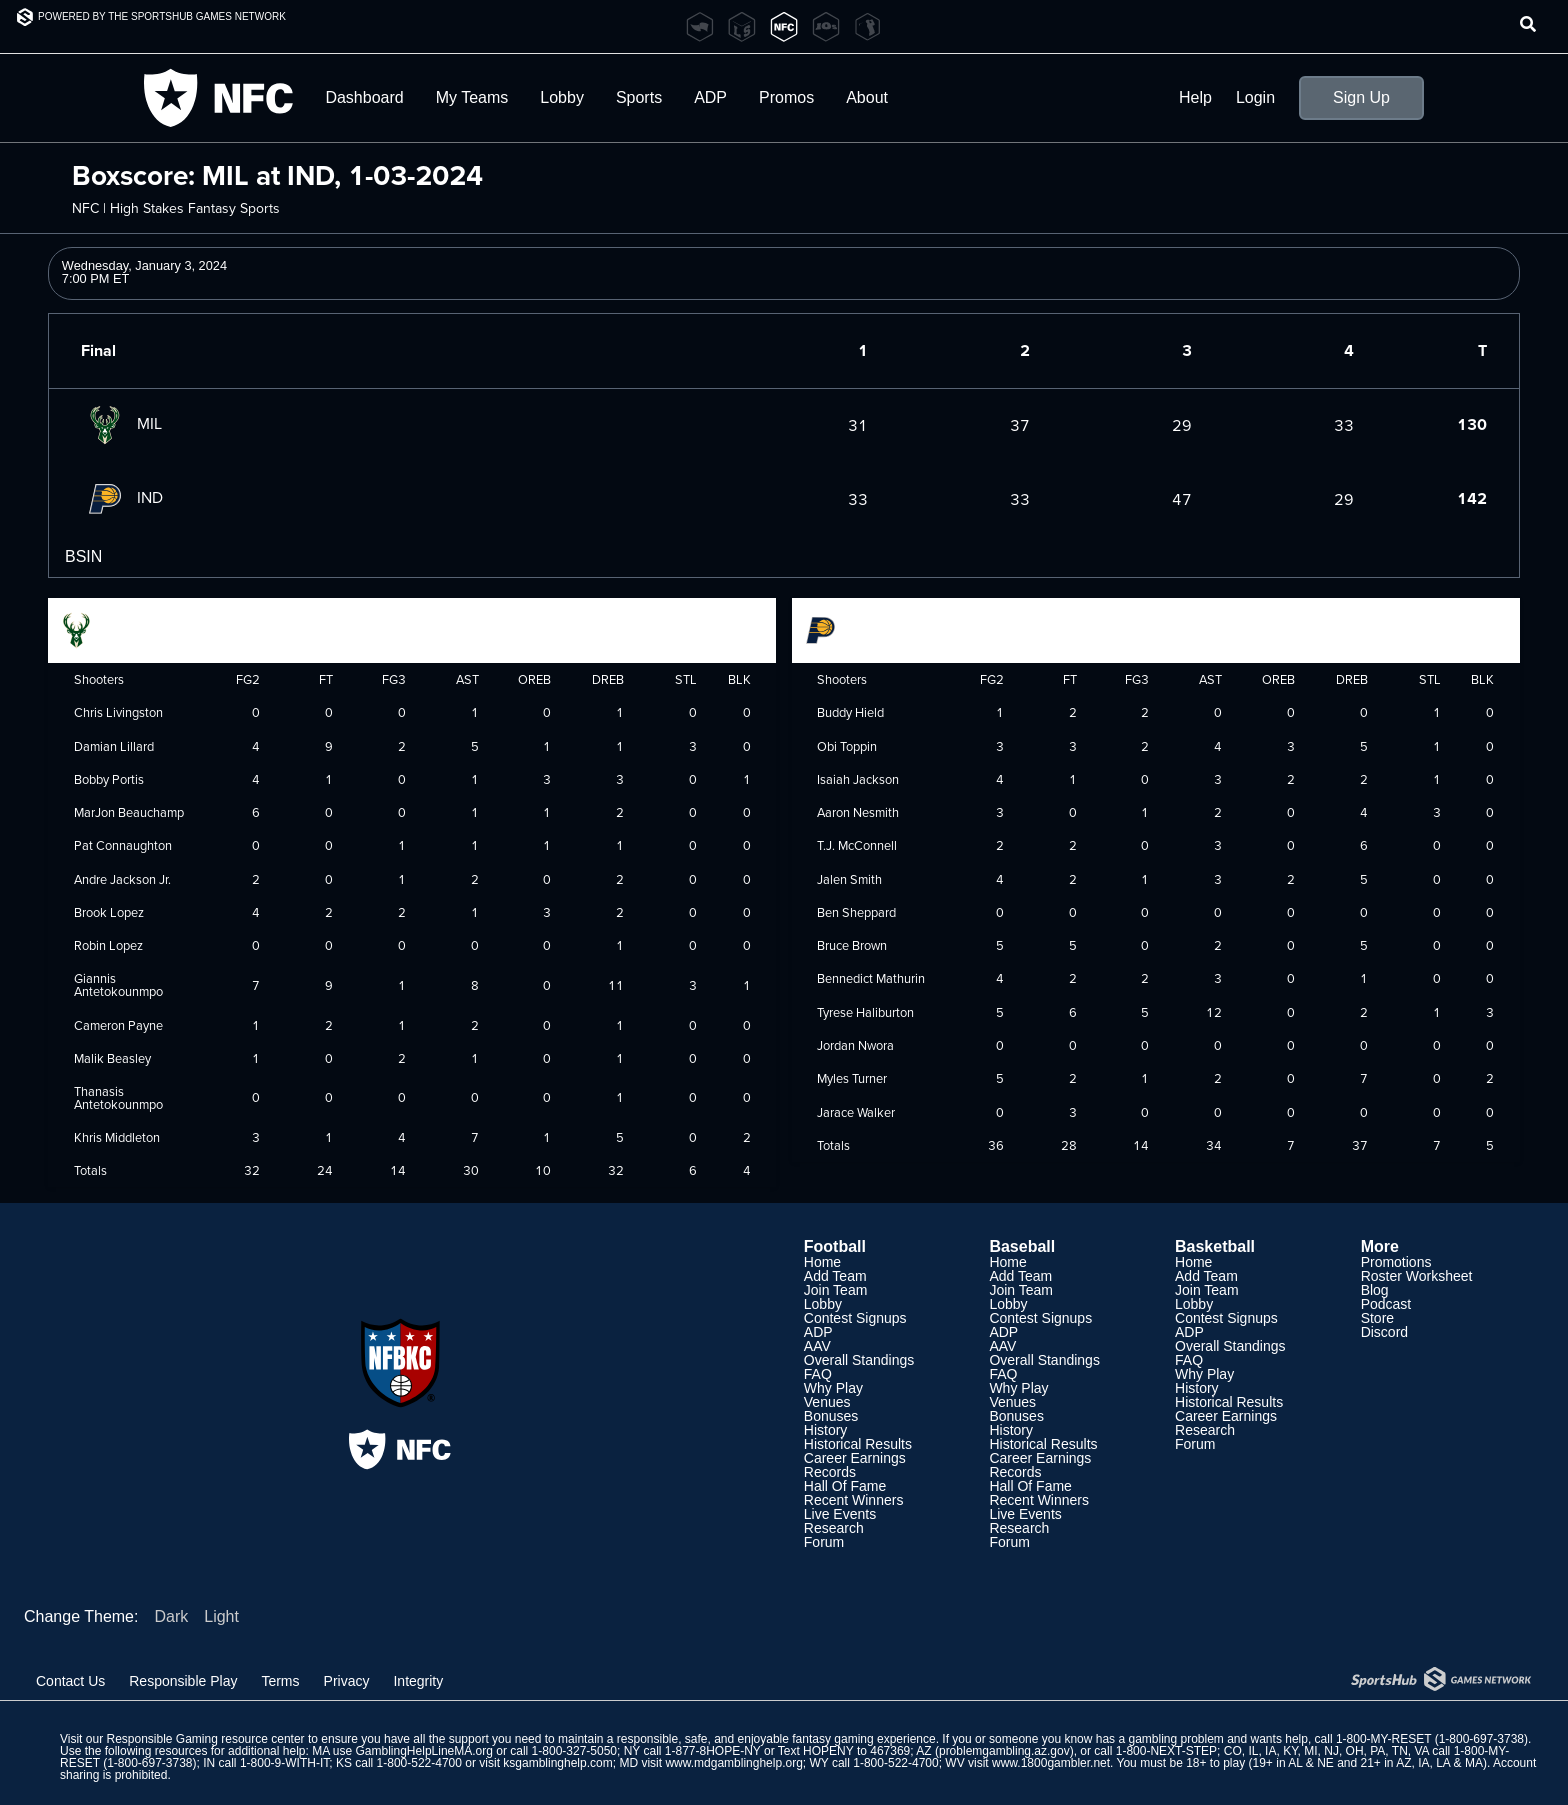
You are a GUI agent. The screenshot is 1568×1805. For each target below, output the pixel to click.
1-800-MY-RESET (1383, 1739)
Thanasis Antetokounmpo (118, 1097)
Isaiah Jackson (858, 779)
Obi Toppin (847, 746)
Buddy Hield (850, 712)
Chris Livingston (118, 712)
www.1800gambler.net (1051, 1763)
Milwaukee (113, 628)
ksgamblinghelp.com (557, 1763)
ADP (710, 97)
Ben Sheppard (856, 912)
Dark (171, 1616)
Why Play (833, 1388)
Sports (639, 97)
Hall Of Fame (845, 1486)
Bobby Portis (109, 779)
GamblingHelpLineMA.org (424, 1751)
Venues (827, 1402)
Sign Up (1361, 97)
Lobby (562, 97)
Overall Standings (859, 1360)
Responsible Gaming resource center (205, 1739)
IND (122, 497)
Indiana (847, 628)
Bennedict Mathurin (871, 978)
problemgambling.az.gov (1004, 1751)
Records (830, 1472)
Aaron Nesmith (858, 812)
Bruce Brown (852, 945)
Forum (824, 1542)
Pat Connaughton (123, 845)
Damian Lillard (114, 746)
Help (1195, 98)
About (867, 97)
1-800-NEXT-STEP (1166, 1751)
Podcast (1386, 1304)
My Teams (472, 97)
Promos (786, 97)
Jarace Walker (856, 1112)
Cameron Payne (118, 1025)
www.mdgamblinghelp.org (733, 1763)
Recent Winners (854, 1500)
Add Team (835, 1276)
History (826, 1430)
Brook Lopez (109, 912)
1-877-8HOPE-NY (713, 1751)
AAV (817, 1346)
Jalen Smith (849, 879)
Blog (1375, 1290)
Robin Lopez (108, 945)
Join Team (836, 1290)
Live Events (840, 1514)
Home (822, 1262)
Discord (1384, 1332)
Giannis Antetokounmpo (118, 984)
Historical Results (858, 1444)
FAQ (818, 1374)
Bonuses (831, 1416)
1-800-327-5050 (574, 1751)
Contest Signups (855, 1318)
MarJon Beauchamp (129, 812)
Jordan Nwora (855, 1045)
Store (1377, 1318)
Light (221, 1616)
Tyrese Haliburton (865, 1012)
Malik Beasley (112, 1058)
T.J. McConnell (857, 845)
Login (1255, 98)
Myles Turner (852, 1078)
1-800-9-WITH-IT (284, 1763)
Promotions (1396, 1262)
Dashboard (364, 97)
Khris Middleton (117, 1137)
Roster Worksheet (1417, 1276)
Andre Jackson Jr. (122, 879)
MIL (121, 423)
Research (834, 1528)
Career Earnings (855, 1458)
